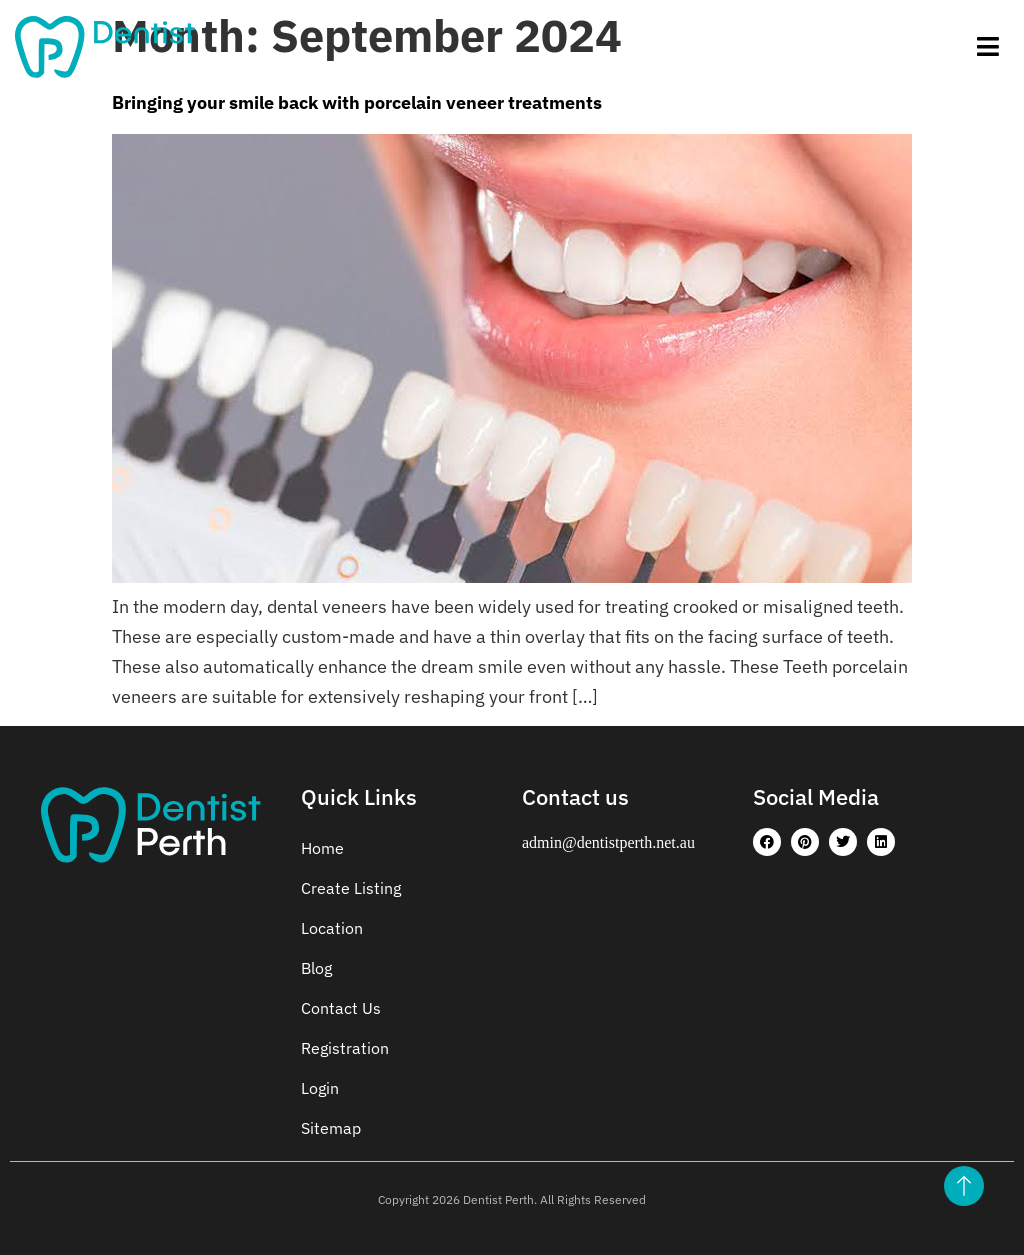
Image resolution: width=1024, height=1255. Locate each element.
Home (322, 848)
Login (320, 1088)
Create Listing (351, 888)
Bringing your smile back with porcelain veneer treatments (357, 102)
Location (332, 928)
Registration (345, 1048)
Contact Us (341, 1008)
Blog (316, 968)
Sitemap (331, 1128)
